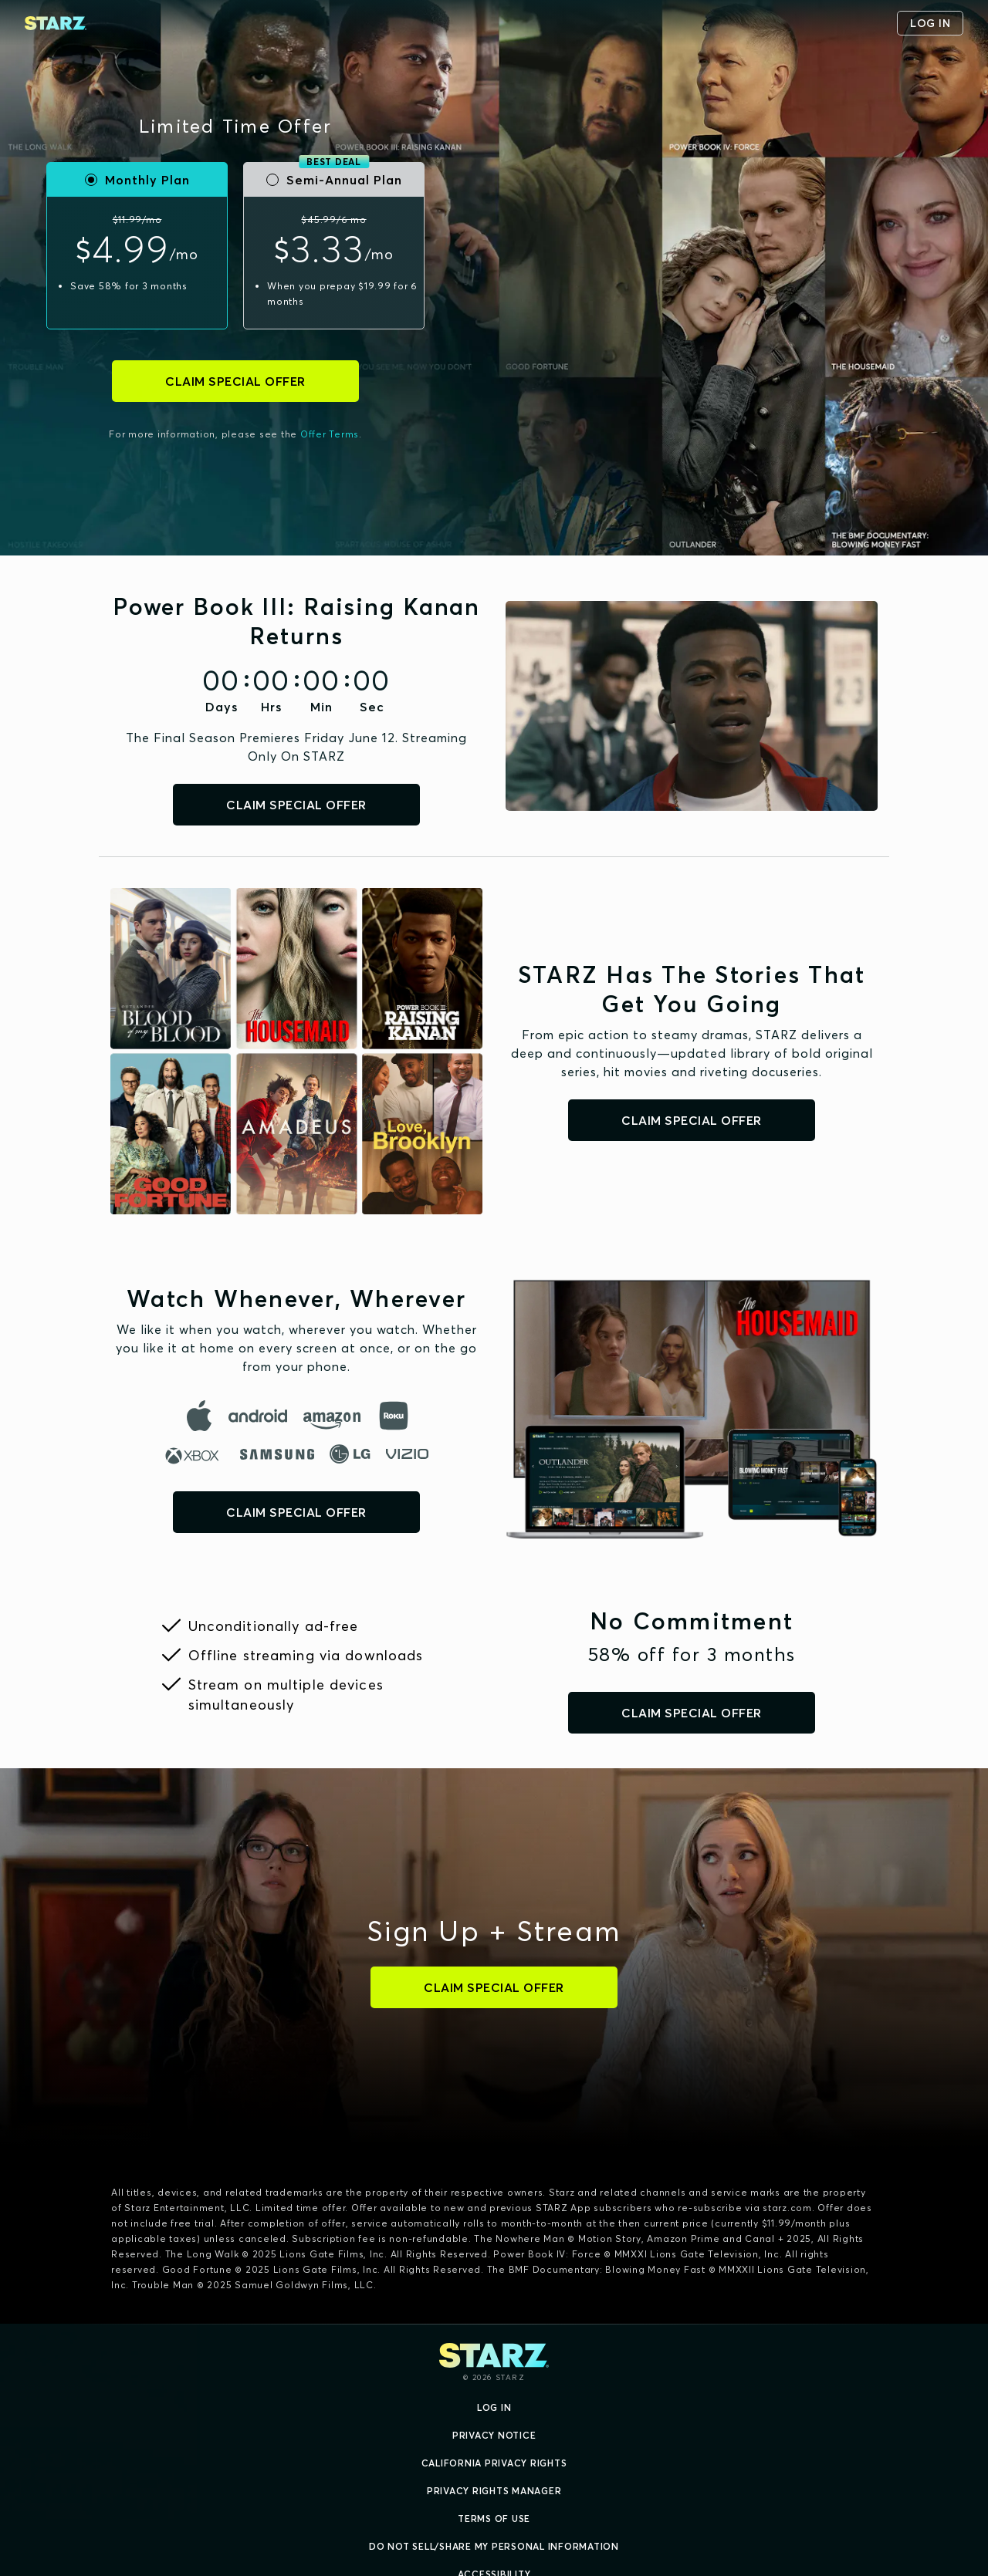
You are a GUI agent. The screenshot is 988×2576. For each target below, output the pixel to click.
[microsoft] (195, 1455)
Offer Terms (329, 434)
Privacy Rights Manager (494, 2491)
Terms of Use (494, 2518)
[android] (259, 1415)
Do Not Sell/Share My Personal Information (494, 2546)
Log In (494, 2407)
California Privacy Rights (494, 2463)
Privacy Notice (494, 2435)
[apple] (199, 1415)
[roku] (393, 1415)
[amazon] (333, 1415)
